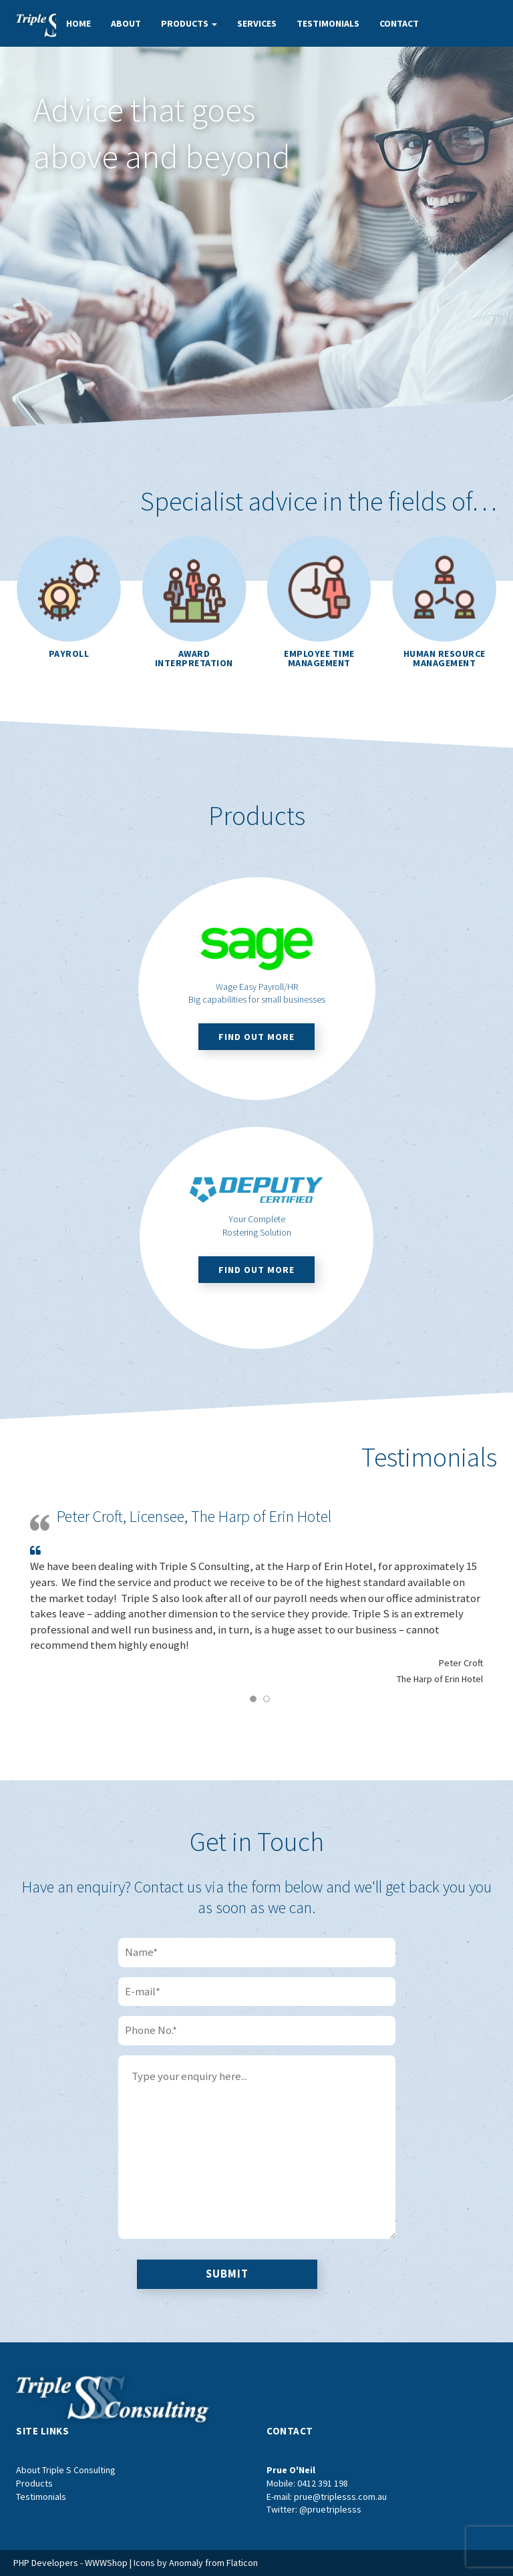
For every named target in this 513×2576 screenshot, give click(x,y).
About (126, 23)
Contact (399, 23)
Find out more (256, 1037)
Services (257, 23)
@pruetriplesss (330, 2509)
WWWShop (106, 2563)
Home (78, 23)
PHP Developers (45, 2563)
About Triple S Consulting (66, 2470)
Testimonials (328, 23)
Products (189, 23)
